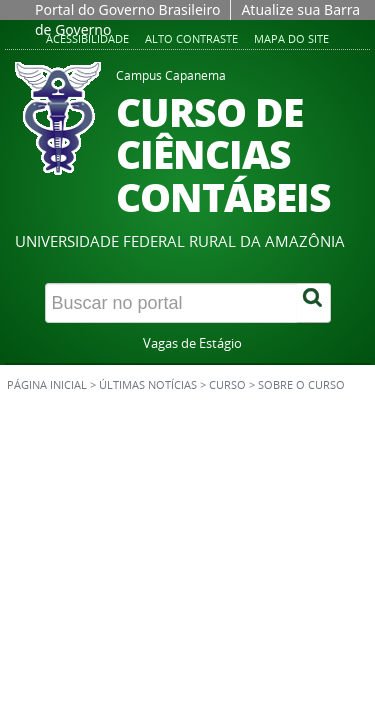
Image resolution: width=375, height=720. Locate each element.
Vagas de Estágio (192, 343)
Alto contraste (191, 38)
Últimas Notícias (148, 385)
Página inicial (47, 385)
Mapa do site (291, 38)
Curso (227, 385)
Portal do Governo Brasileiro (127, 9)
